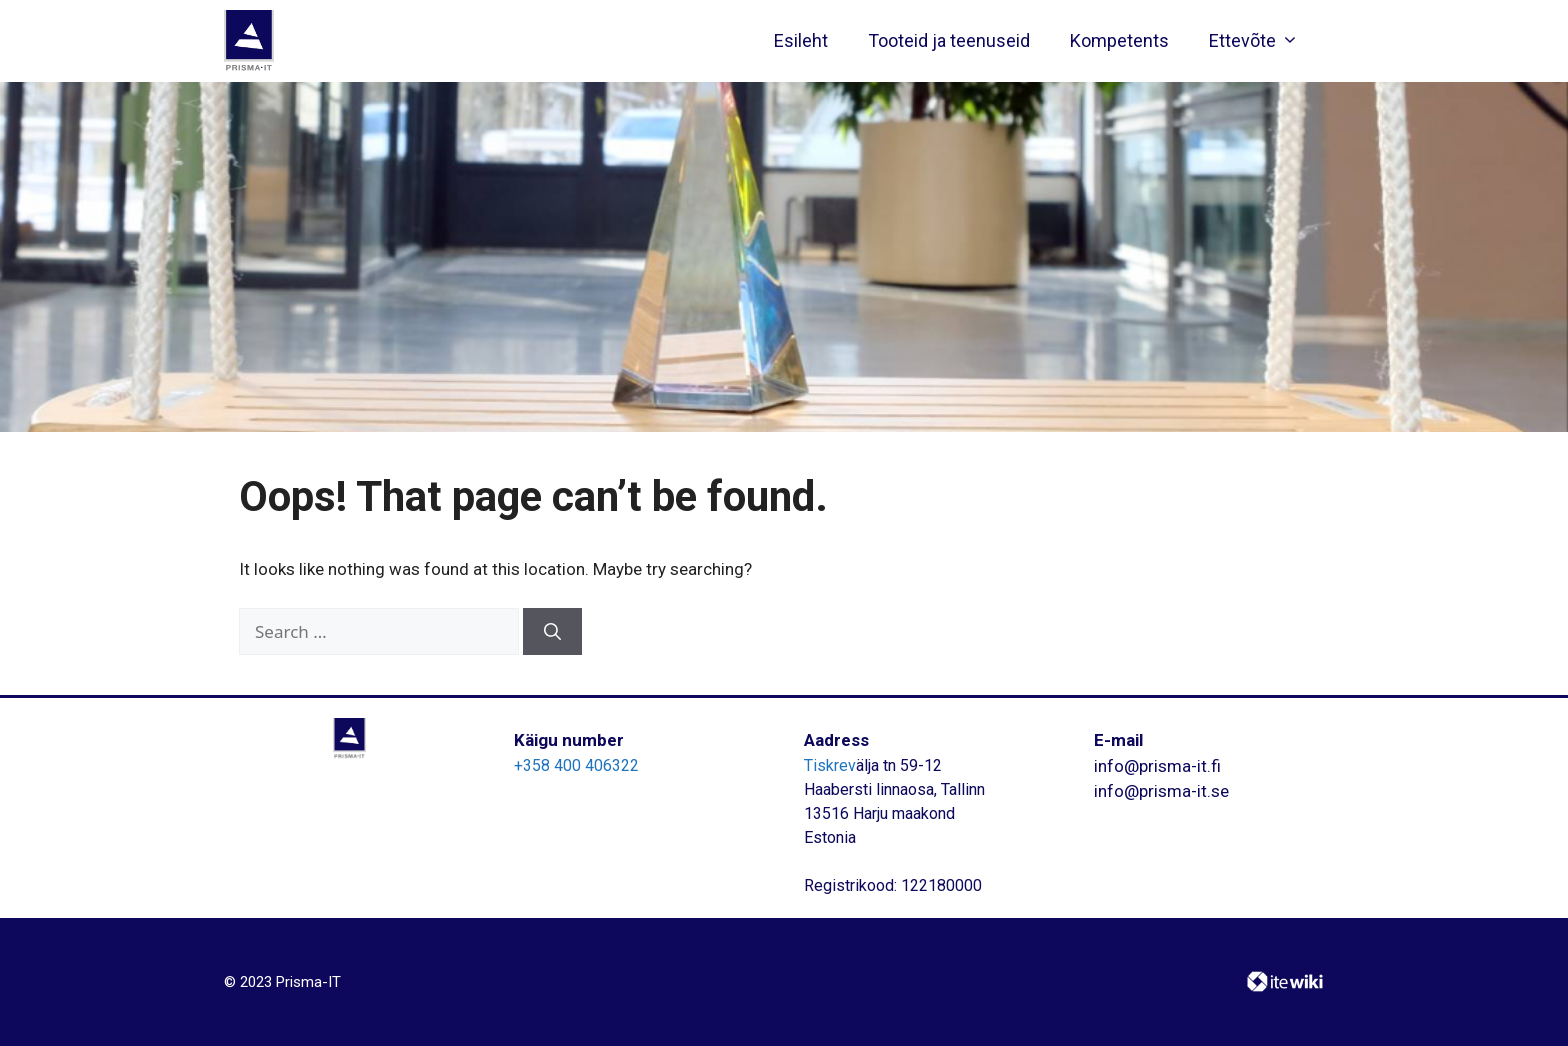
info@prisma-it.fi (1157, 766)
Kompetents (1119, 40)
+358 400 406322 (576, 765)
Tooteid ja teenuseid (949, 40)
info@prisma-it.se (1161, 791)
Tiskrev (830, 765)
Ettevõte (1259, 41)
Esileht (801, 40)
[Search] (552, 632)
